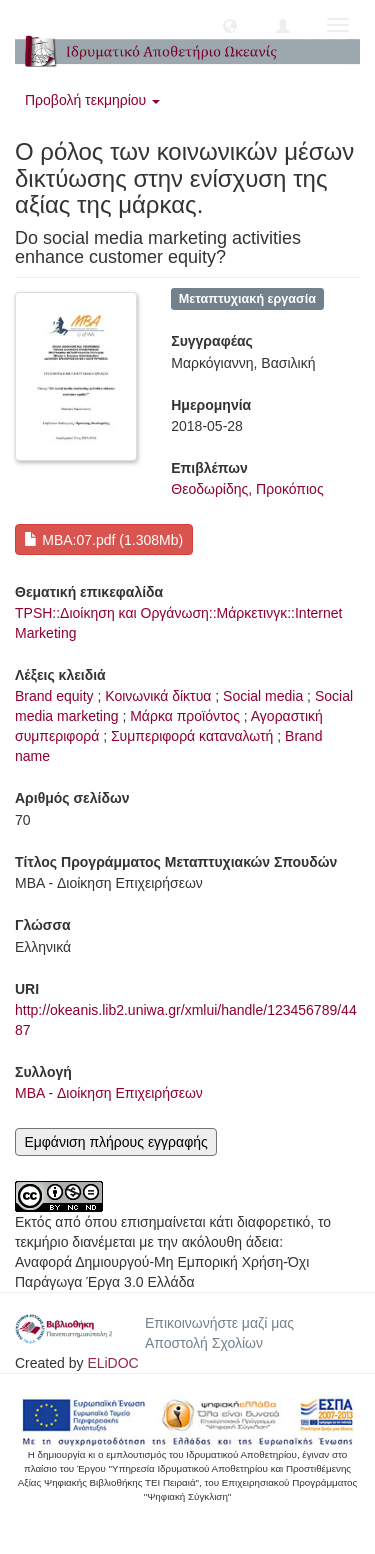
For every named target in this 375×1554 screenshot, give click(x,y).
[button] (230, 25)
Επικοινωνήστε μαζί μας (219, 1323)
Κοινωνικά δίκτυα (158, 696)
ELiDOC (112, 1363)
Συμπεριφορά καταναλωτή (192, 736)
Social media (263, 696)
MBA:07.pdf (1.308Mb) (103, 540)
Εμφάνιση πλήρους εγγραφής (115, 1142)
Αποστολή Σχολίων (204, 1343)
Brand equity (54, 696)
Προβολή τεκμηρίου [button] (92, 100)
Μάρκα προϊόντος (185, 716)
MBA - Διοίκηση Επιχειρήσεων (109, 1093)
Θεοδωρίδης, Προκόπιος (247, 489)
